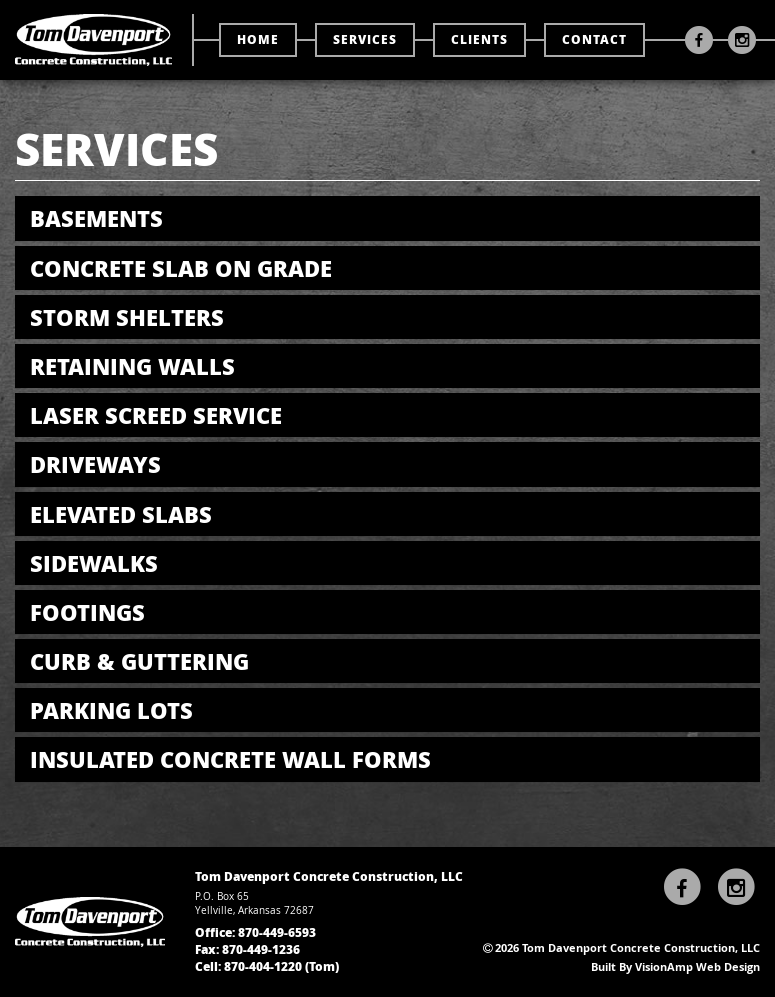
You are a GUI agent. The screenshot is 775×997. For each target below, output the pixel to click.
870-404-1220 (263, 966)
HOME (258, 39)
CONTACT (594, 39)
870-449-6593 (277, 932)
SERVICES (365, 39)
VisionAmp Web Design (697, 966)
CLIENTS (479, 39)
